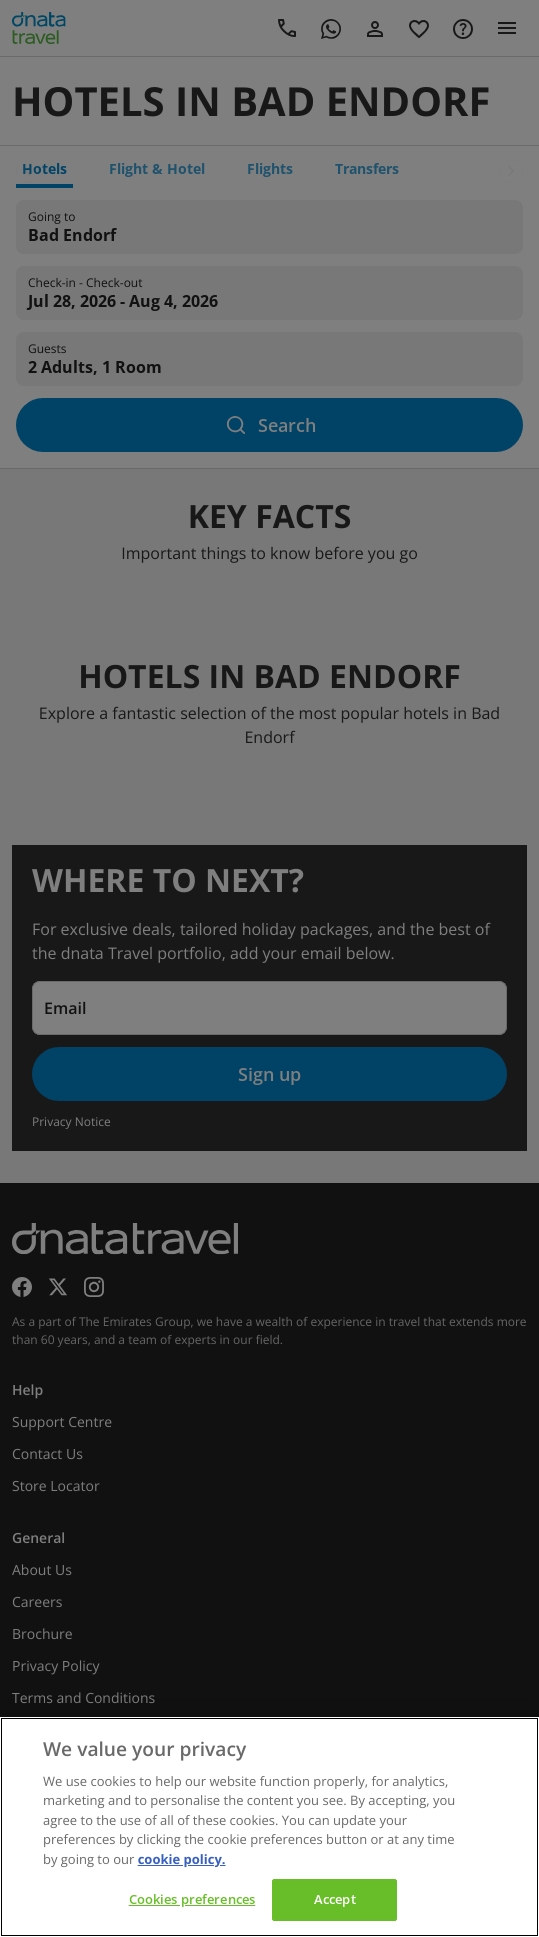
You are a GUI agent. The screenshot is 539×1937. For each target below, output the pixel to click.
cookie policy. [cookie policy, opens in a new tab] (182, 1859)
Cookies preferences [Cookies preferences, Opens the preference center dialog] (192, 1899)
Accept (335, 1899)
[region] (269, 1827)
